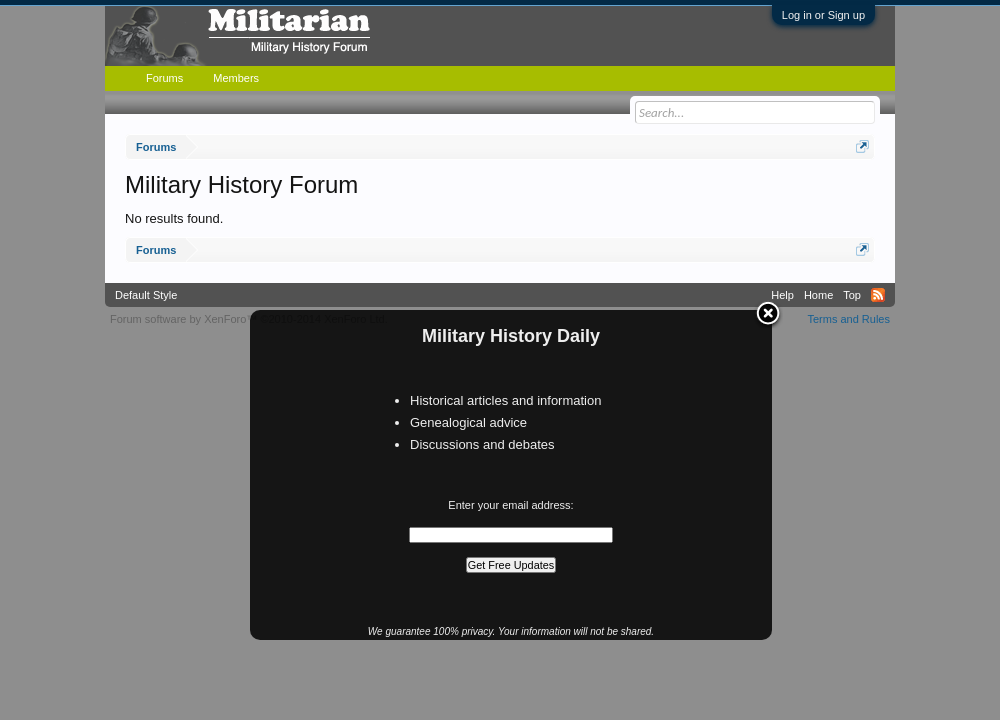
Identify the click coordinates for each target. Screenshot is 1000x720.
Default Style (146, 295)
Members (236, 78)
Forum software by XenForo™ (249, 319)
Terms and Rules (848, 319)
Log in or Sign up (823, 15)
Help (782, 295)
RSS (878, 295)
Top (852, 295)
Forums (164, 78)
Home (818, 295)
